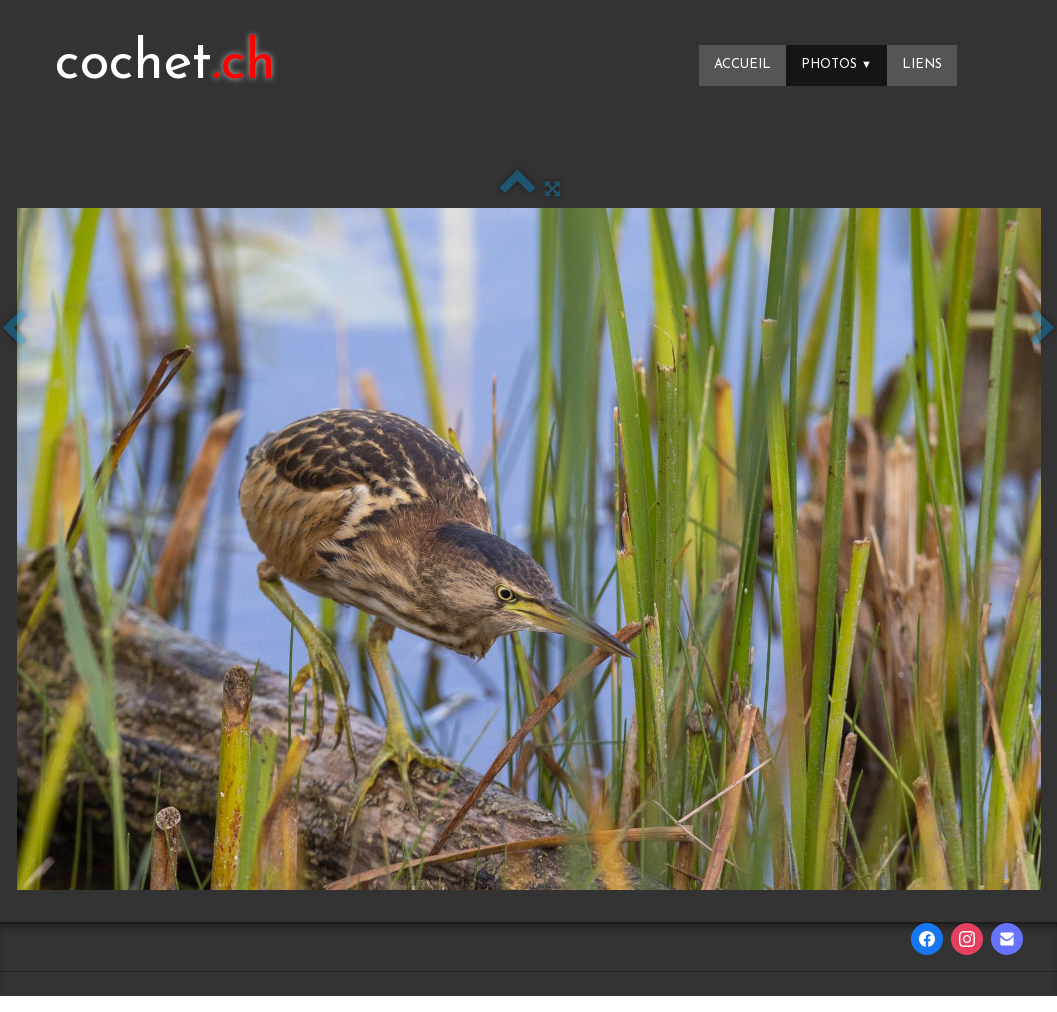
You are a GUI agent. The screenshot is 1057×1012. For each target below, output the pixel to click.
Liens (922, 64)
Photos (836, 64)
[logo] (165, 65)
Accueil (742, 64)
